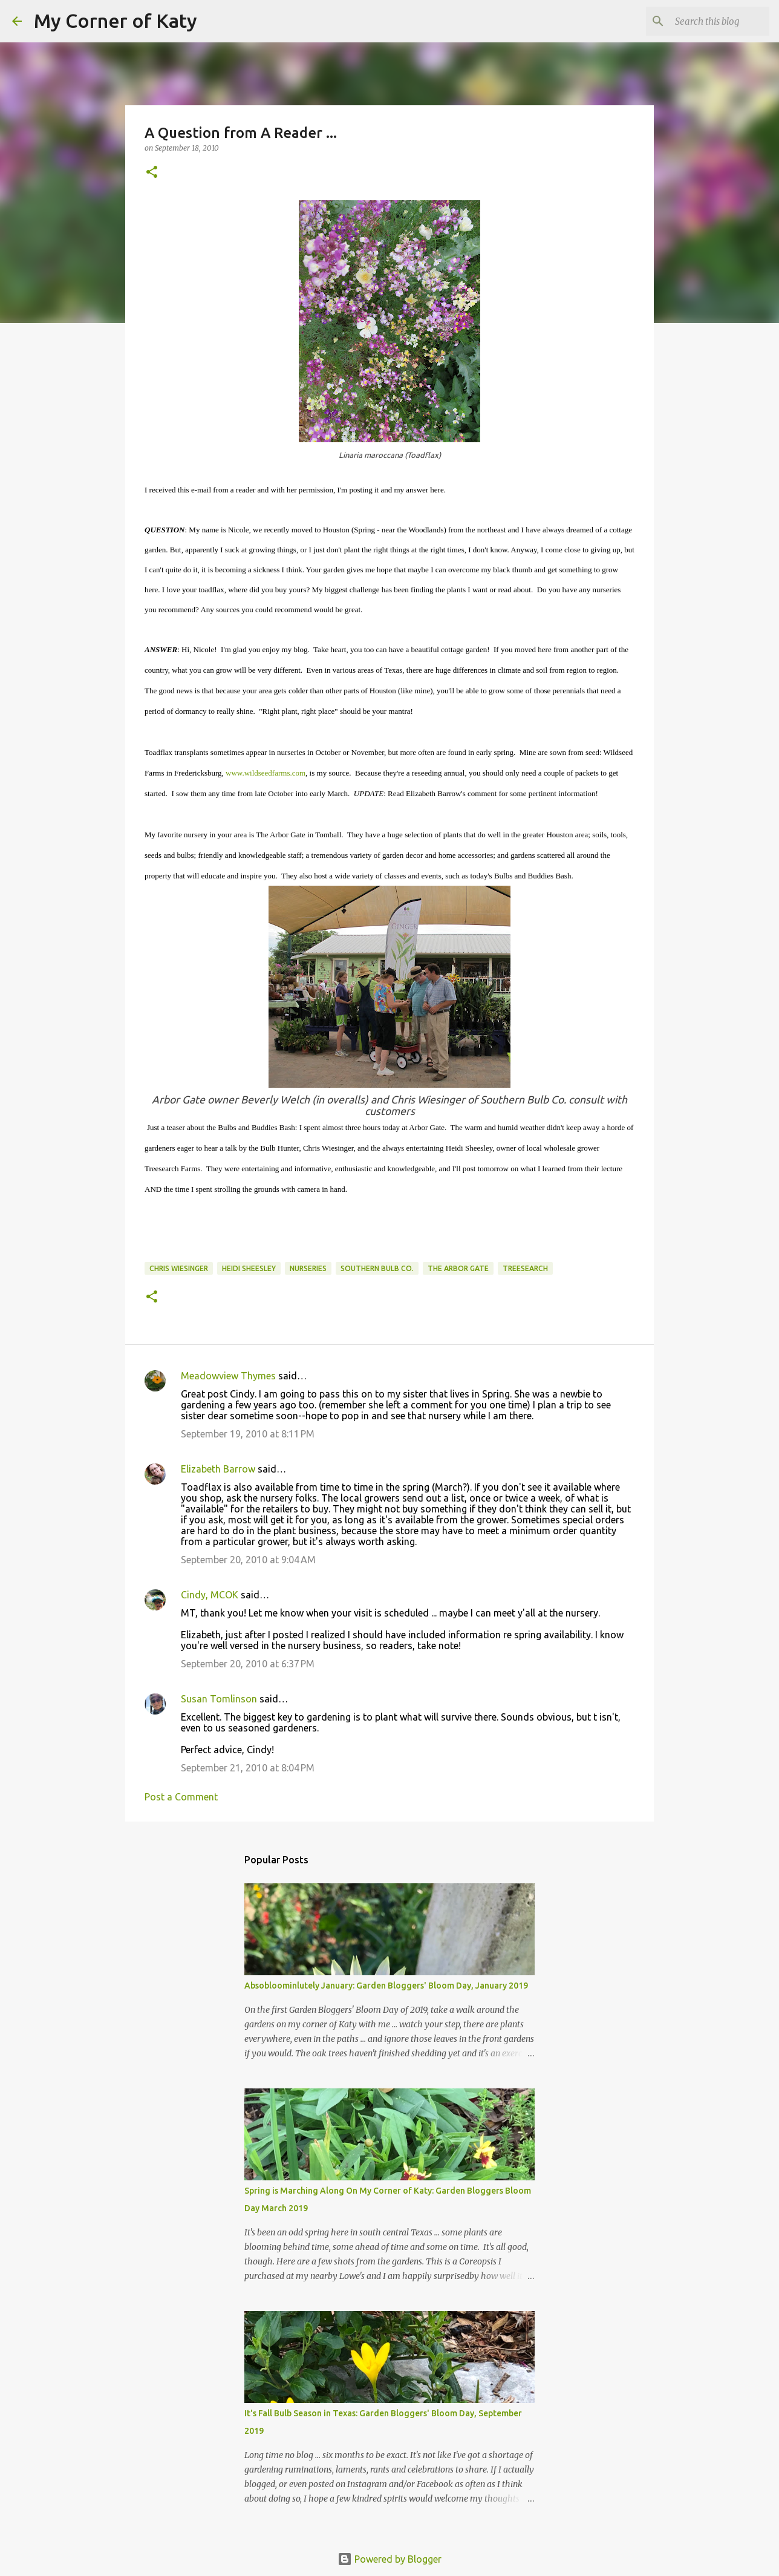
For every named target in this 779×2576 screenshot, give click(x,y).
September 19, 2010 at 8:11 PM (248, 1433)
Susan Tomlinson (219, 1698)
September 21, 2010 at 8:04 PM (248, 1767)
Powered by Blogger (389, 2559)
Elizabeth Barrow (218, 1468)
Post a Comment (181, 1796)
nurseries (308, 1268)
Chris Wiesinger (178, 1268)
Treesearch (525, 1268)
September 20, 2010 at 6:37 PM (248, 1663)
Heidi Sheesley (249, 1268)
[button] (152, 173)
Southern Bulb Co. (377, 1268)
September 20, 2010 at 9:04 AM (248, 1559)
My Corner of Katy (115, 20)
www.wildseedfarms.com (265, 772)
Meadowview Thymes (228, 1375)
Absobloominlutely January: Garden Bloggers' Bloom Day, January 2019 (386, 1985)
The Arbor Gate (458, 1268)
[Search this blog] (705, 21)
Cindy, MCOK (209, 1594)
